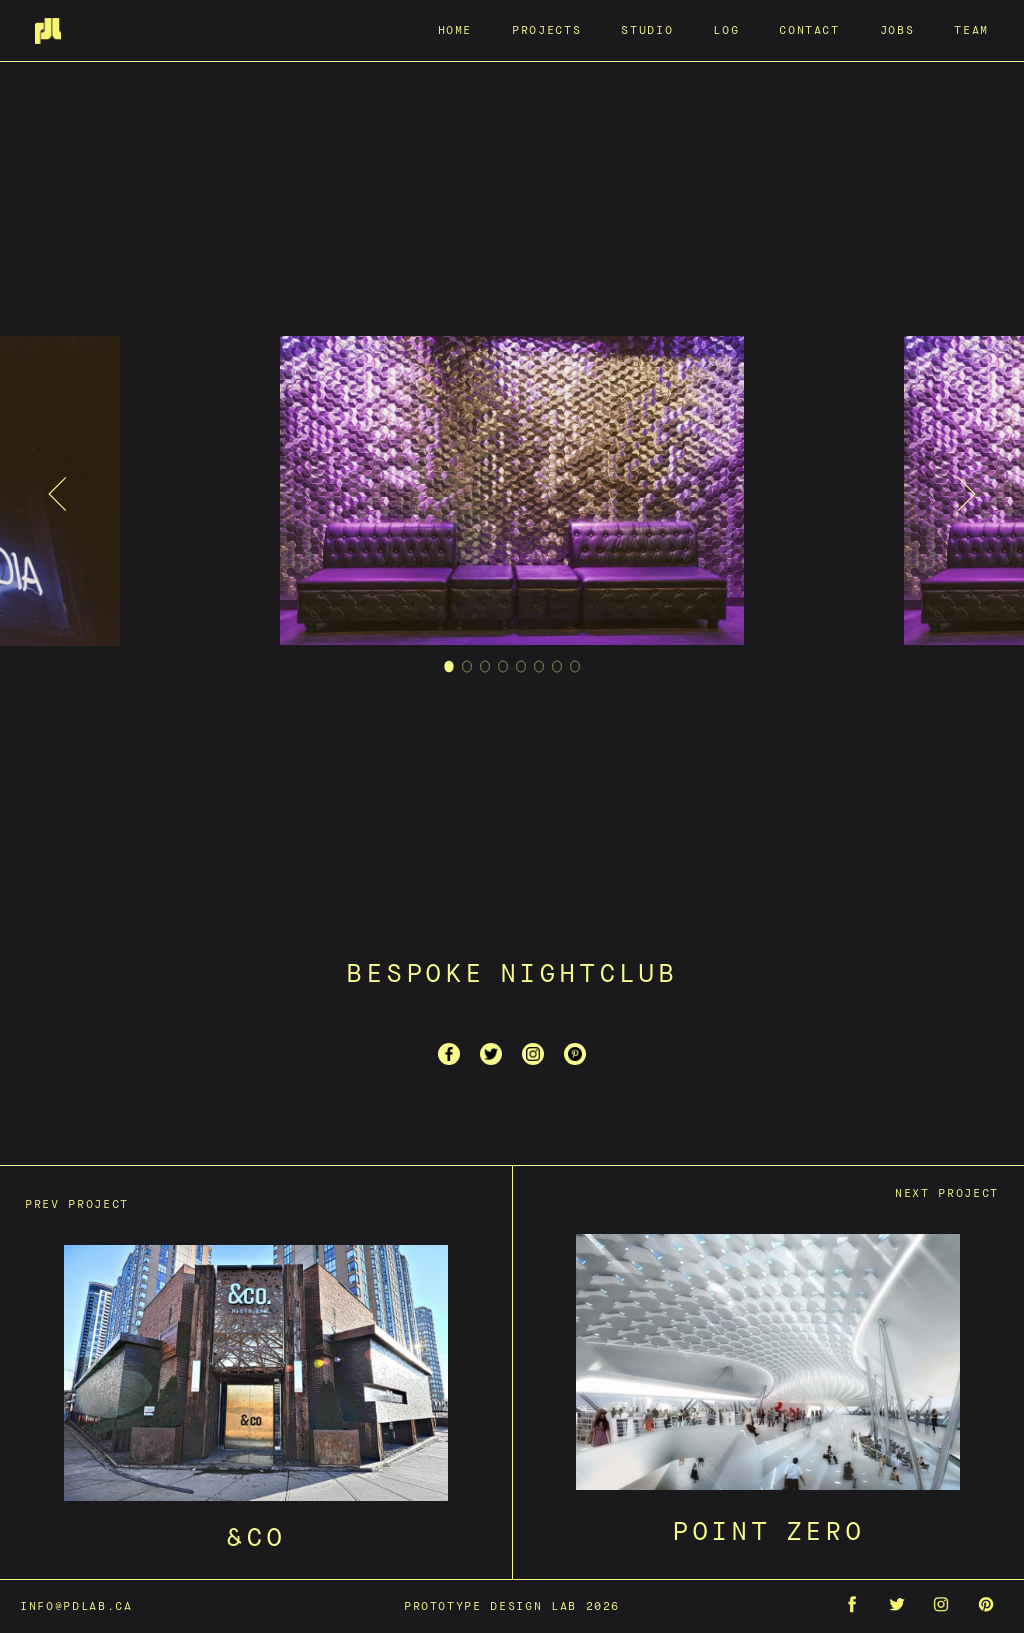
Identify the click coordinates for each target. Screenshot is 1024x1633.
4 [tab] (503, 669)
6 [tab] (539, 669)
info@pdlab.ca (76, 1605)
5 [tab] (521, 669)
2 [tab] (467, 669)
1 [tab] (449, 669)
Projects (546, 29)
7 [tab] (557, 669)
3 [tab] (485, 669)
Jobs (897, 29)
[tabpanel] (512, 494)
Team (971, 29)
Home (455, 29)
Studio (647, 29)
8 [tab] (575, 669)
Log (726, 29)
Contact (809, 29)
